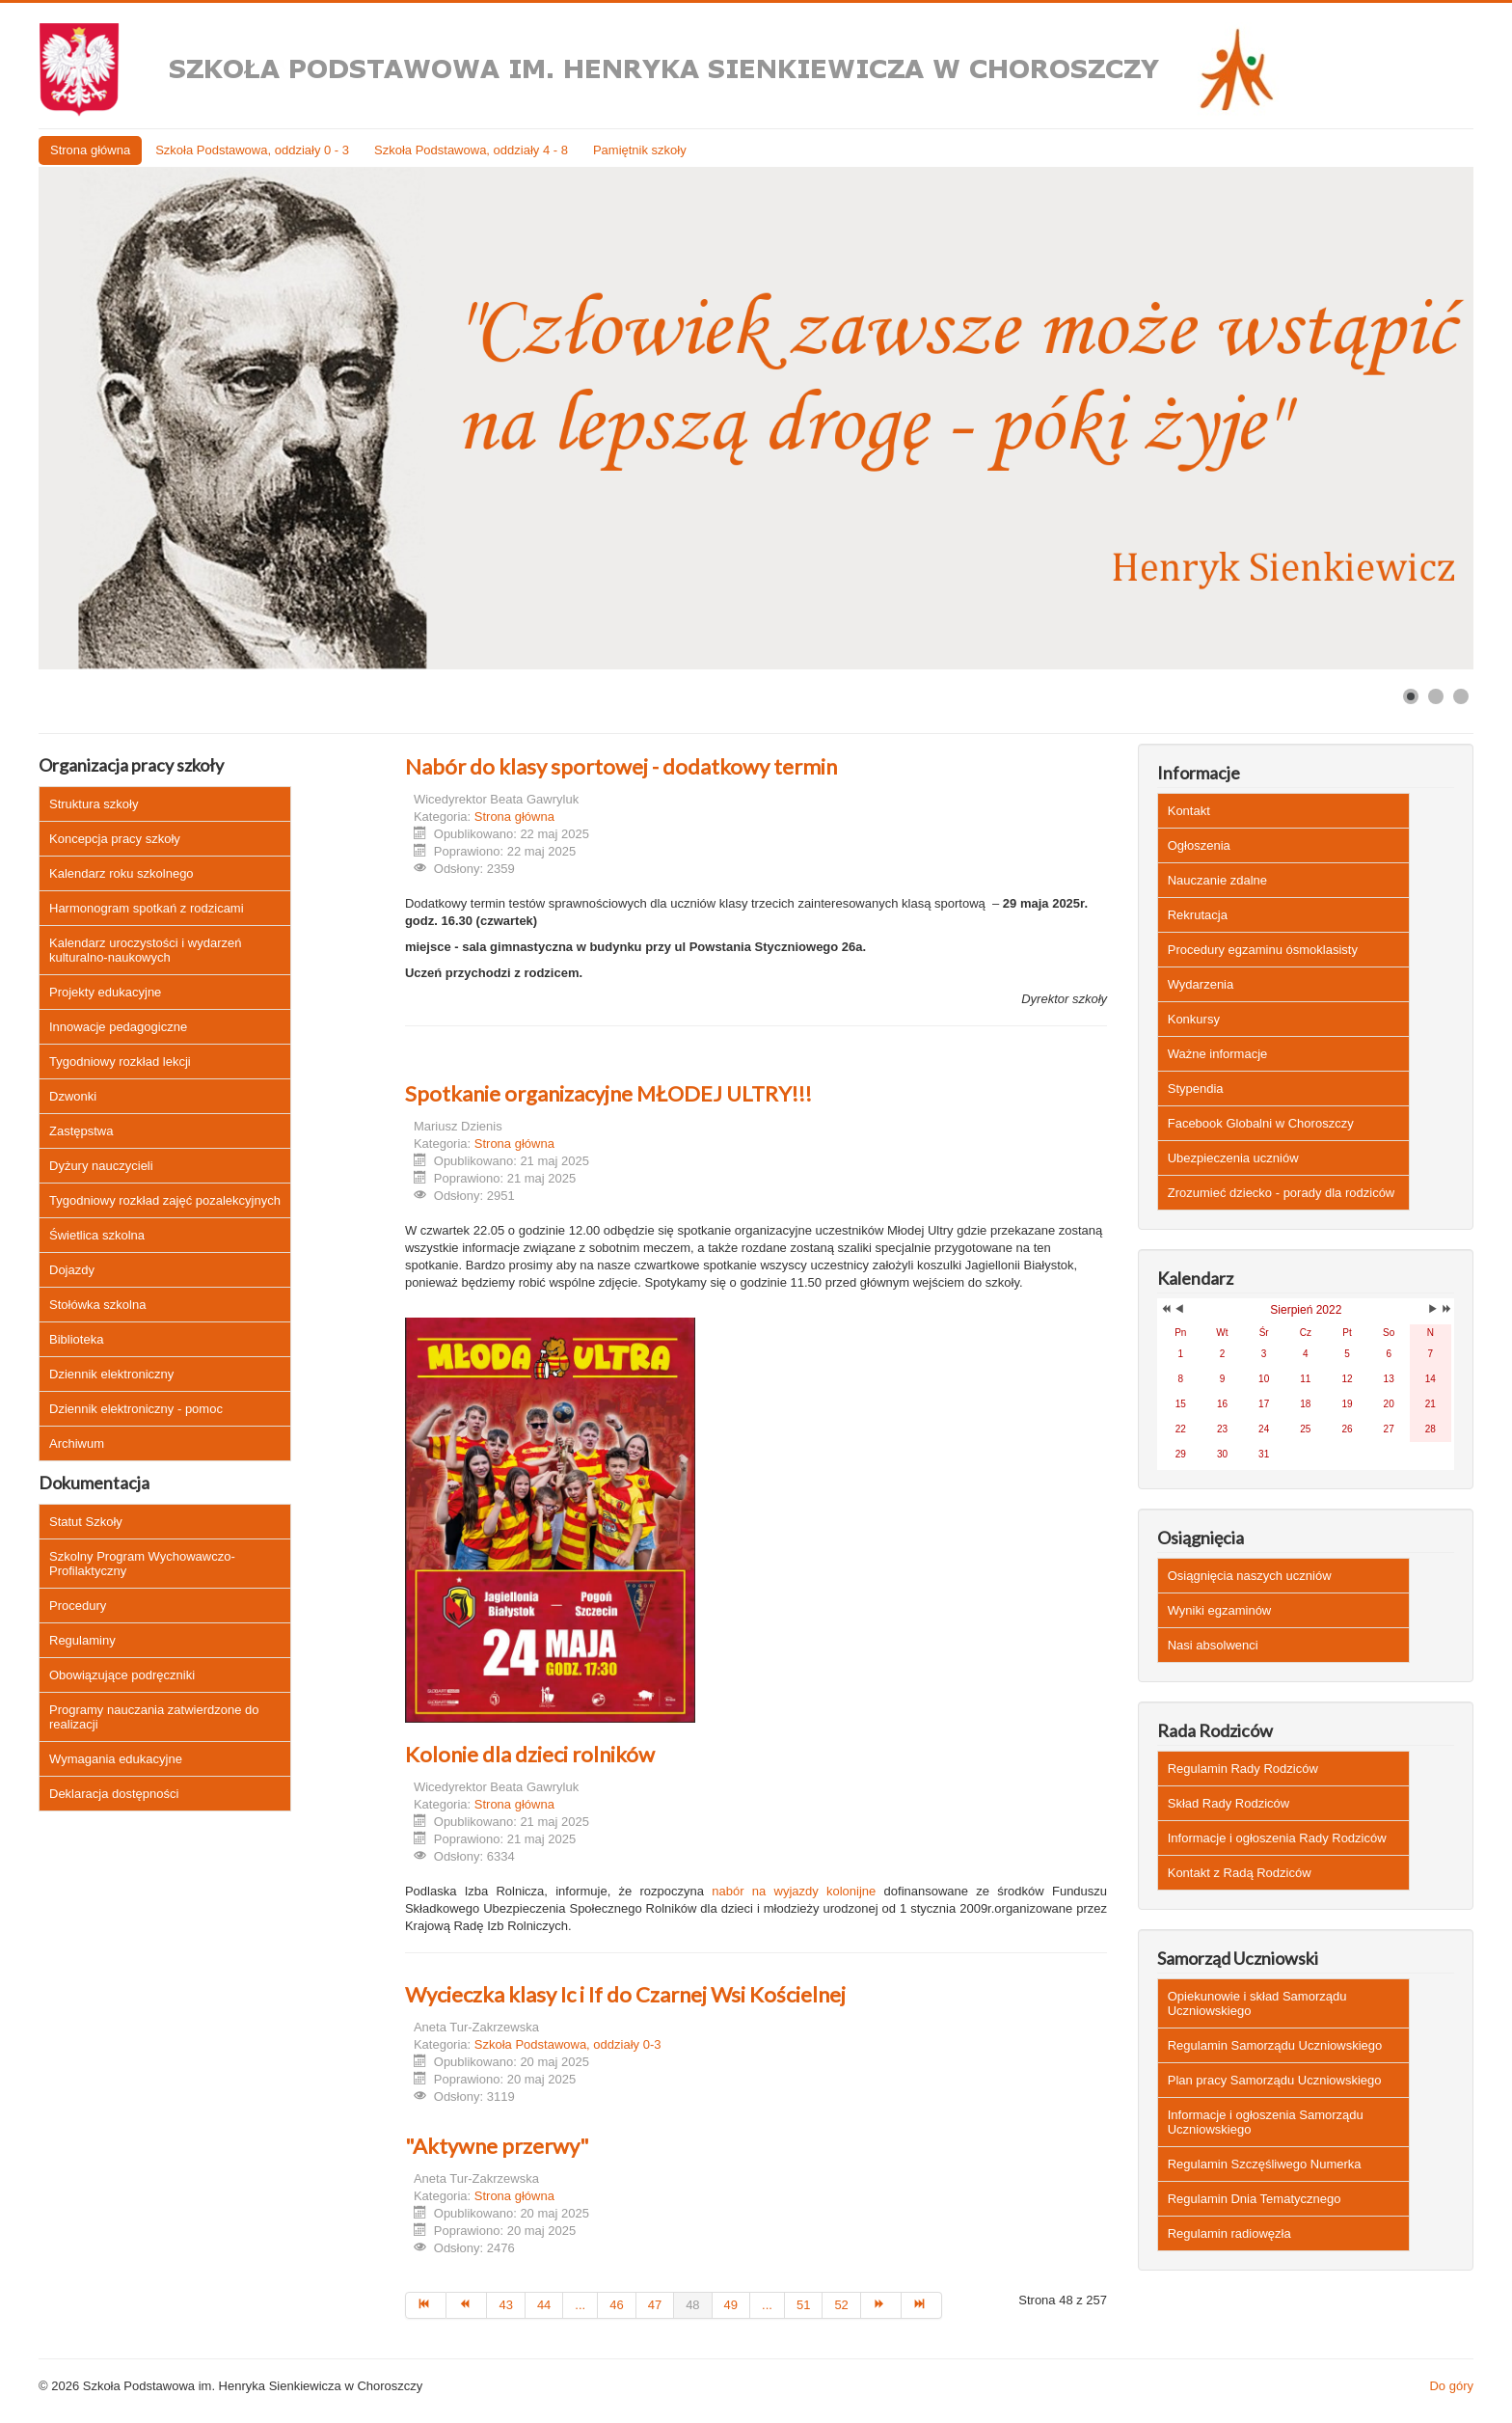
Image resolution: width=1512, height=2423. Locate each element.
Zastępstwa (81, 1131)
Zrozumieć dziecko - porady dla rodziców (1281, 1192)
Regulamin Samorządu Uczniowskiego (1275, 2045)
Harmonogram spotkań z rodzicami (146, 908)
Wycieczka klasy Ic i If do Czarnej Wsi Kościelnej (625, 1994)
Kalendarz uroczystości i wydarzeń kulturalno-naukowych (145, 950)
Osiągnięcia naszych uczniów (1250, 1575)
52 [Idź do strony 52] (841, 2305)
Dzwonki (72, 1096)
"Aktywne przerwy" (497, 2146)
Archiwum (76, 1443)
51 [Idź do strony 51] (803, 2305)
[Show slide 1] (1410, 696)
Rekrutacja (1198, 915)
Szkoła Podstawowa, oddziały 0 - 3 (252, 150)
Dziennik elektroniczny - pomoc (136, 1409)
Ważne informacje (1218, 1054)
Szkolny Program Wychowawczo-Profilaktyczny (142, 1563)
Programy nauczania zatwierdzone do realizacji (154, 1716)
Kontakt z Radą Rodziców (1239, 1872)
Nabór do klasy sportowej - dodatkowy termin (621, 766)
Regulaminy (82, 1640)
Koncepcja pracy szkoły (114, 838)
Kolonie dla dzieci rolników (530, 1754)
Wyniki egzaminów (1220, 1610)
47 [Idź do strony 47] (655, 2305)
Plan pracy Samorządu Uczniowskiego (1275, 2080)
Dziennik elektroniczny (111, 1374)
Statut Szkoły (85, 1521)
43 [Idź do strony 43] (505, 2305)
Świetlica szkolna (97, 1235)
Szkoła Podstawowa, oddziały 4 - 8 (471, 150)
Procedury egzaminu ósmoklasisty (1263, 949)
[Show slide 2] (1436, 696)
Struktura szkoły (93, 804)
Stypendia (1196, 1088)
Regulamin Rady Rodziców (1243, 1768)
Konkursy (1194, 1019)
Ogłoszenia (1199, 845)
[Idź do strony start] (425, 2305)
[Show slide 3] (1461, 696)
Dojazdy (71, 1270)
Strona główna (90, 150)
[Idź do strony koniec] (922, 2305)
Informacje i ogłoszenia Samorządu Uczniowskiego (1266, 2122)
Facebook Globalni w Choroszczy (1261, 1123)
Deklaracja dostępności (113, 1793)
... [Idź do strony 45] (580, 2305)
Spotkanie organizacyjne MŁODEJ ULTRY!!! (608, 1093)
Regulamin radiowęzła (1229, 2233)
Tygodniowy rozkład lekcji (120, 1061)
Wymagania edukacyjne (115, 1759)
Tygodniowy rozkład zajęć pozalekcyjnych (165, 1200)
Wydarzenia (1201, 984)
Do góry (1451, 2386)
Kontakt (1189, 810)
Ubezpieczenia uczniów (1233, 1158)
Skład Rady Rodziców (1228, 1803)
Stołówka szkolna (97, 1304)
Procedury (77, 1605)
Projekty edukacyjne (105, 992)
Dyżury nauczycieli (101, 1165)
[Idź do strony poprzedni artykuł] (466, 2305)
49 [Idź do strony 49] (731, 2305)
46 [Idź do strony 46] (616, 2305)
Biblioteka (76, 1339)
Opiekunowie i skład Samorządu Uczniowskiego (1257, 2003)
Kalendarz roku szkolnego (121, 873)
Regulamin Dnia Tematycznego (1254, 2199)
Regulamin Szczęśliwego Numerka (1265, 2164)
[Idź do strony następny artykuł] (881, 2305)
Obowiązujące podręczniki (122, 1675)
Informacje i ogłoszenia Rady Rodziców (1277, 1838)
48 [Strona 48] (692, 2305)
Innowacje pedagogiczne (118, 1027)
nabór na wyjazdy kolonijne (790, 1891)
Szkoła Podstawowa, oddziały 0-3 (568, 2044)
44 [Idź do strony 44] (544, 2305)
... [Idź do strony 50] (767, 2305)
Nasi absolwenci (1213, 1645)
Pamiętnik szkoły (640, 150)
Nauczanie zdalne (1217, 880)
